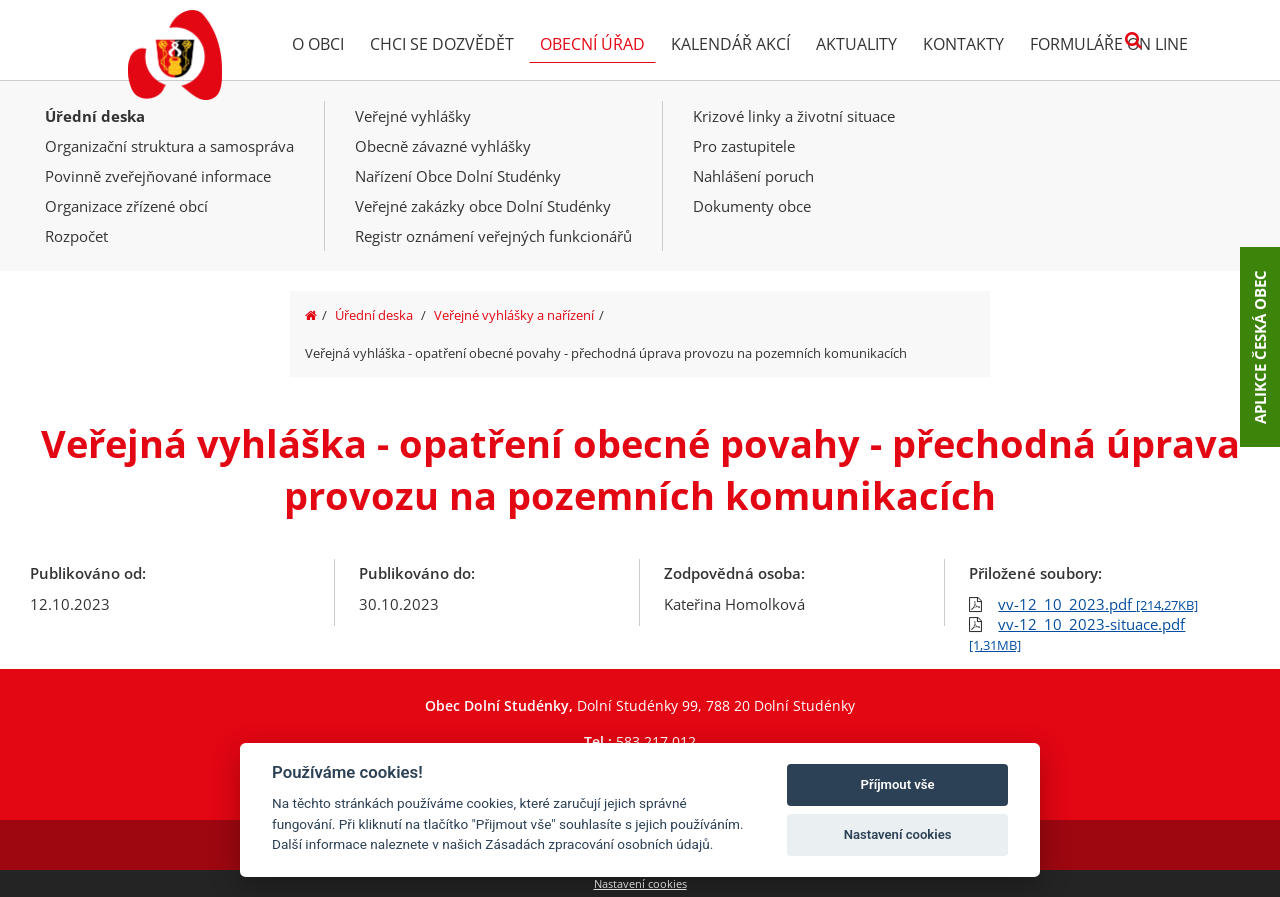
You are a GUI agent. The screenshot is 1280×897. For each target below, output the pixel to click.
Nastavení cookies (640, 883)
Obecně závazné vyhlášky (443, 146)
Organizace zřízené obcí (126, 206)
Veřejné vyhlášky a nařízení (514, 315)
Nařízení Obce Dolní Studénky (458, 176)
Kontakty (963, 44)
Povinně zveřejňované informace (158, 176)
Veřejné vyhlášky (413, 116)
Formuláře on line (1109, 44)
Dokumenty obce (752, 206)
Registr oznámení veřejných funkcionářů (493, 236)
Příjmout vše (898, 784)
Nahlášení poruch (753, 176)
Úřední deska (95, 116)
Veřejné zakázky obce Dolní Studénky (483, 206)
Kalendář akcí (730, 44)
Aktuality (856, 44)
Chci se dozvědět (442, 44)
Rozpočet (76, 236)
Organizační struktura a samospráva (169, 146)
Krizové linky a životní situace (794, 116)
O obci (318, 44)
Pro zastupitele (744, 146)
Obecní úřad (592, 44)
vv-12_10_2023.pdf (1098, 604)
